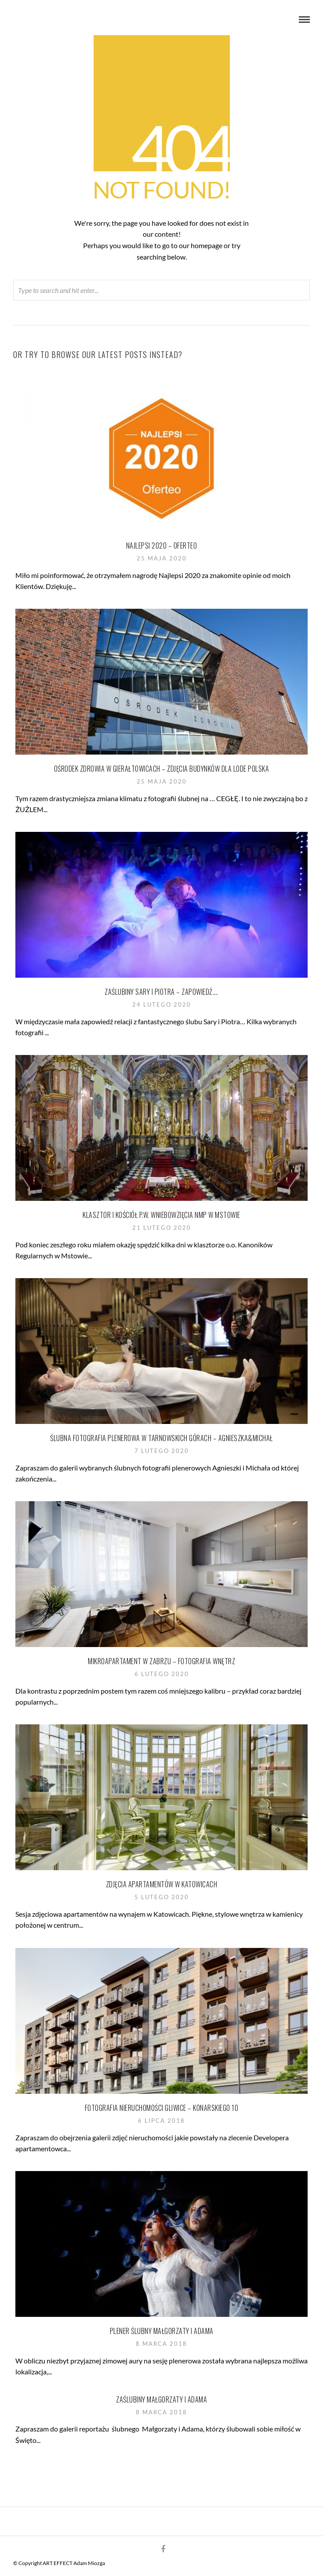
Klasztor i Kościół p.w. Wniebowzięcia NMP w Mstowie (161, 1215)
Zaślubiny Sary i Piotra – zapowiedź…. (161, 991)
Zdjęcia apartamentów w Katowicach (162, 1884)
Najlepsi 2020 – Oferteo (161, 545)
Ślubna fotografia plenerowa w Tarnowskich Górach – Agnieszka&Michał (161, 1438)
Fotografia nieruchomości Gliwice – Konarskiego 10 (162, 2108)
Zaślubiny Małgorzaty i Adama (161, 2399)
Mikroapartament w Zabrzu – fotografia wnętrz (161, 1661)
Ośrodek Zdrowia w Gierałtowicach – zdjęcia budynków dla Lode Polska (161, 768)
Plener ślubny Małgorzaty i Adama (162, 2331)
